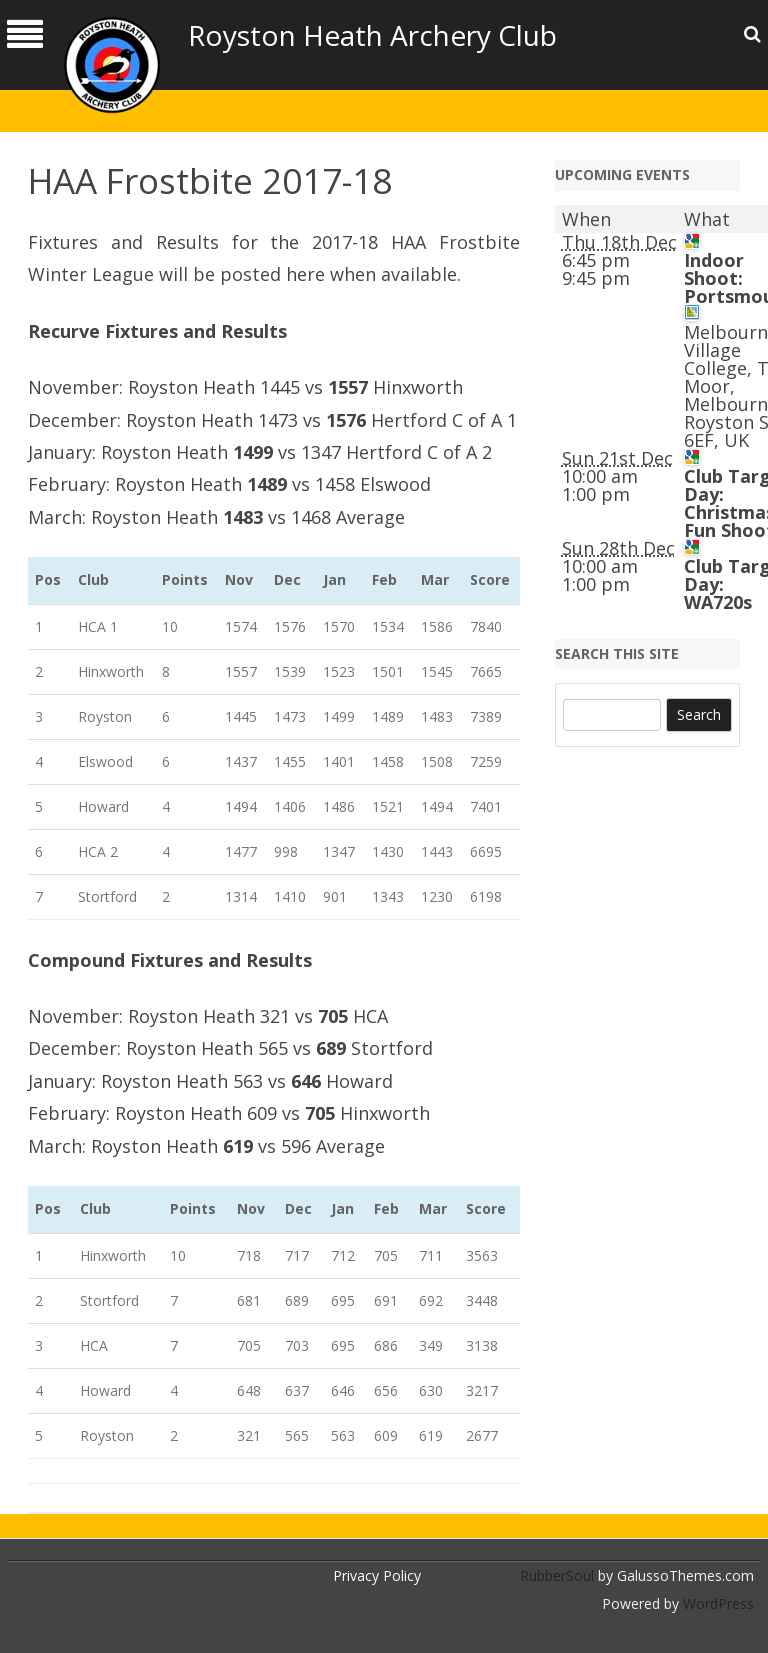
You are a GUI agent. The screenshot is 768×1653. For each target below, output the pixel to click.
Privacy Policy (377, 1575)
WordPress (716, 1603)
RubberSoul (557, 1575)
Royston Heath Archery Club (372, 35)
